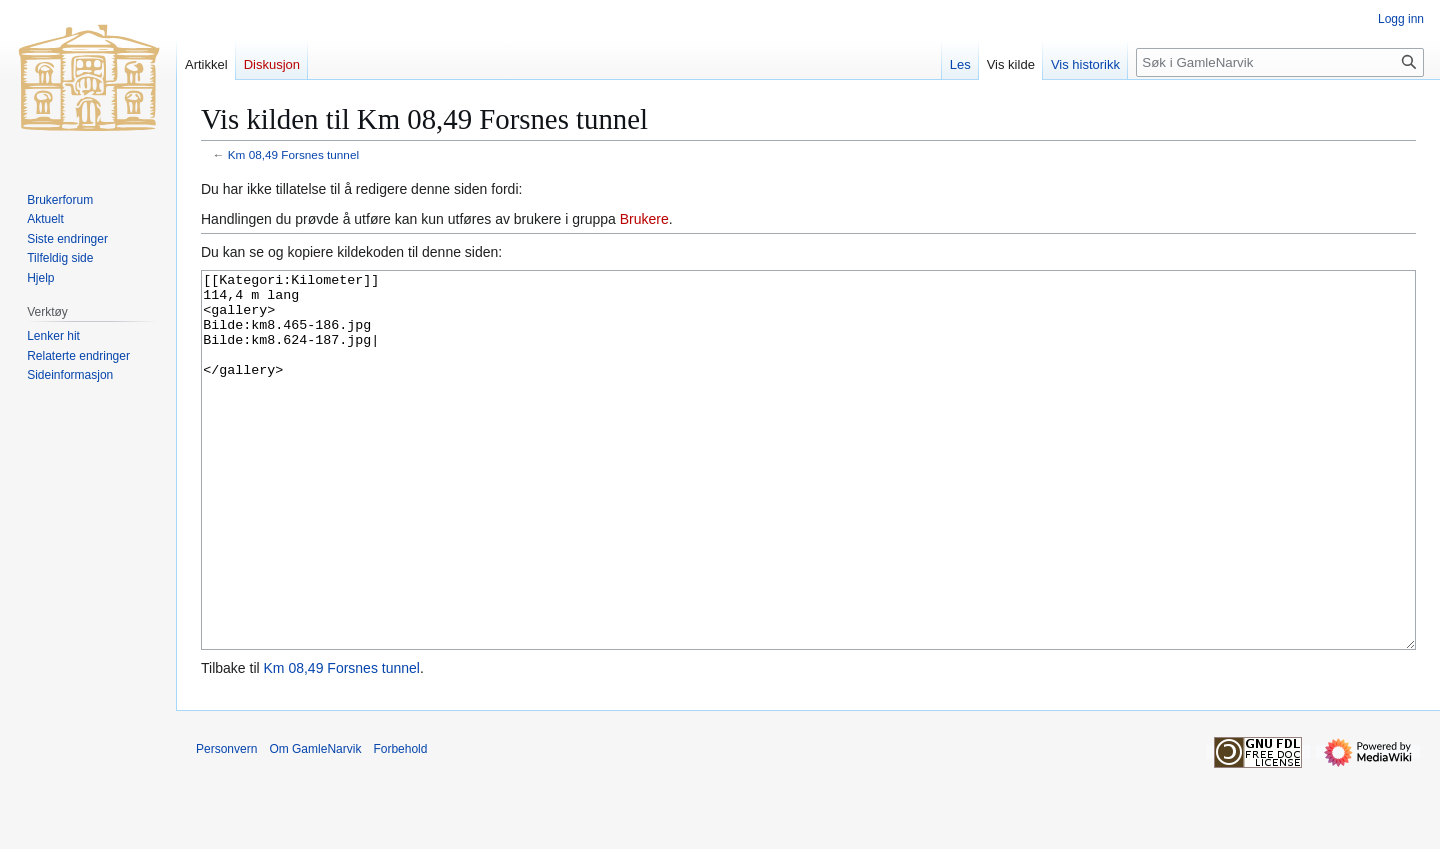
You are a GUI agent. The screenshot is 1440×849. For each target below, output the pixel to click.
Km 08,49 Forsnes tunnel (293, 154)
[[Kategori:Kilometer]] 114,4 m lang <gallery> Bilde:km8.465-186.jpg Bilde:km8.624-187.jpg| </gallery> (808, 497)
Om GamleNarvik (315, 824)
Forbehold (400, 824)
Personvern (226, 824)
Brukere (644, 219)
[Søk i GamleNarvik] (1280, 62)
